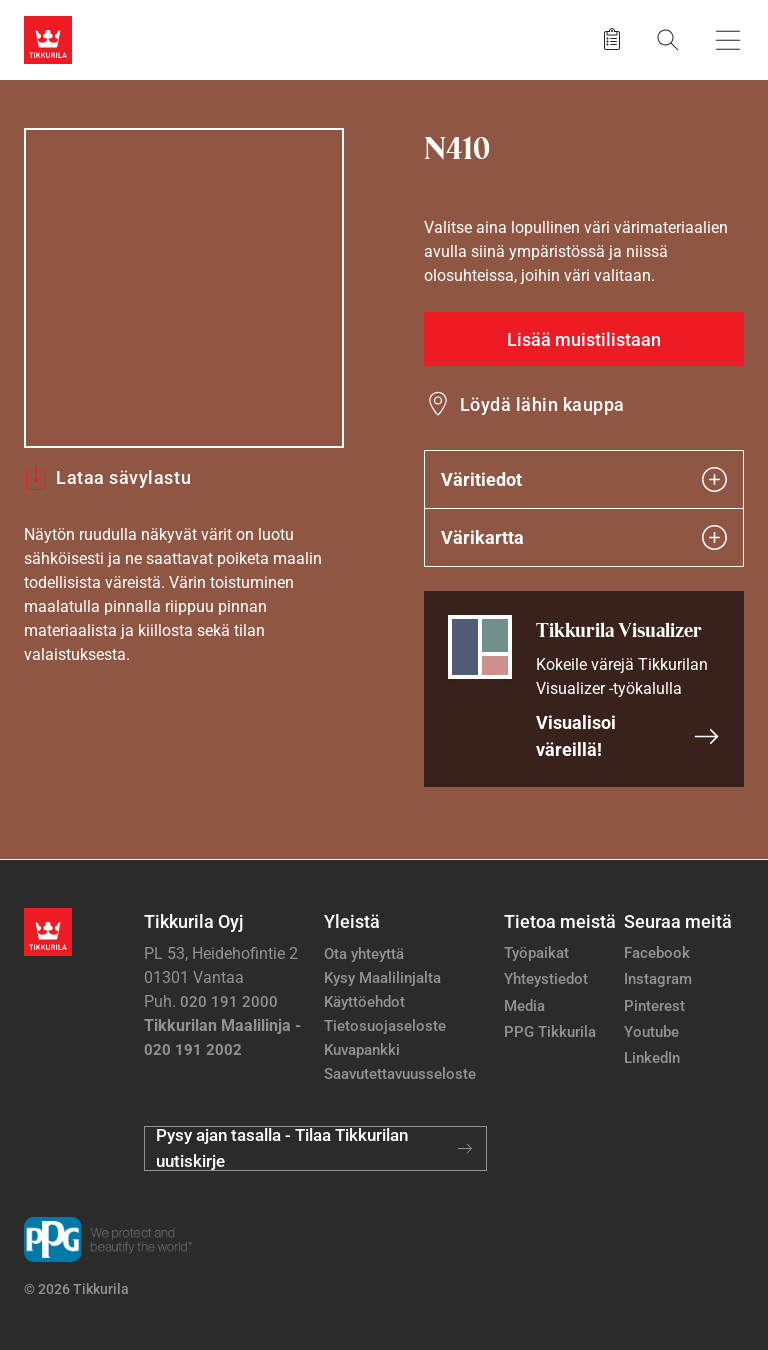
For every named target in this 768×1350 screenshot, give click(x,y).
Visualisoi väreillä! (628, 736)
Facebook (657, 953)
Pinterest (654, 1006)
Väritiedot (584, 479)
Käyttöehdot (364, 1002)
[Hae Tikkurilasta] (668, 39)
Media (524, 1006)
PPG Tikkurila (550, 1032)
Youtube (651, 1032)
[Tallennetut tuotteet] (612, 40)
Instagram (658, 979)
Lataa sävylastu (107, 478)
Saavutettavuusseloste (400, 1074)
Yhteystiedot (546, 979)
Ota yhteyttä (364, 954)
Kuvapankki (362, 1050)
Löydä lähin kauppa (542, 404)
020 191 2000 (229, 1002)
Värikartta (584, 537)
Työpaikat (536, 953)
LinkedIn (652, 1058)
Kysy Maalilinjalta (382, 978)
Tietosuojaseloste (385, 1026)
